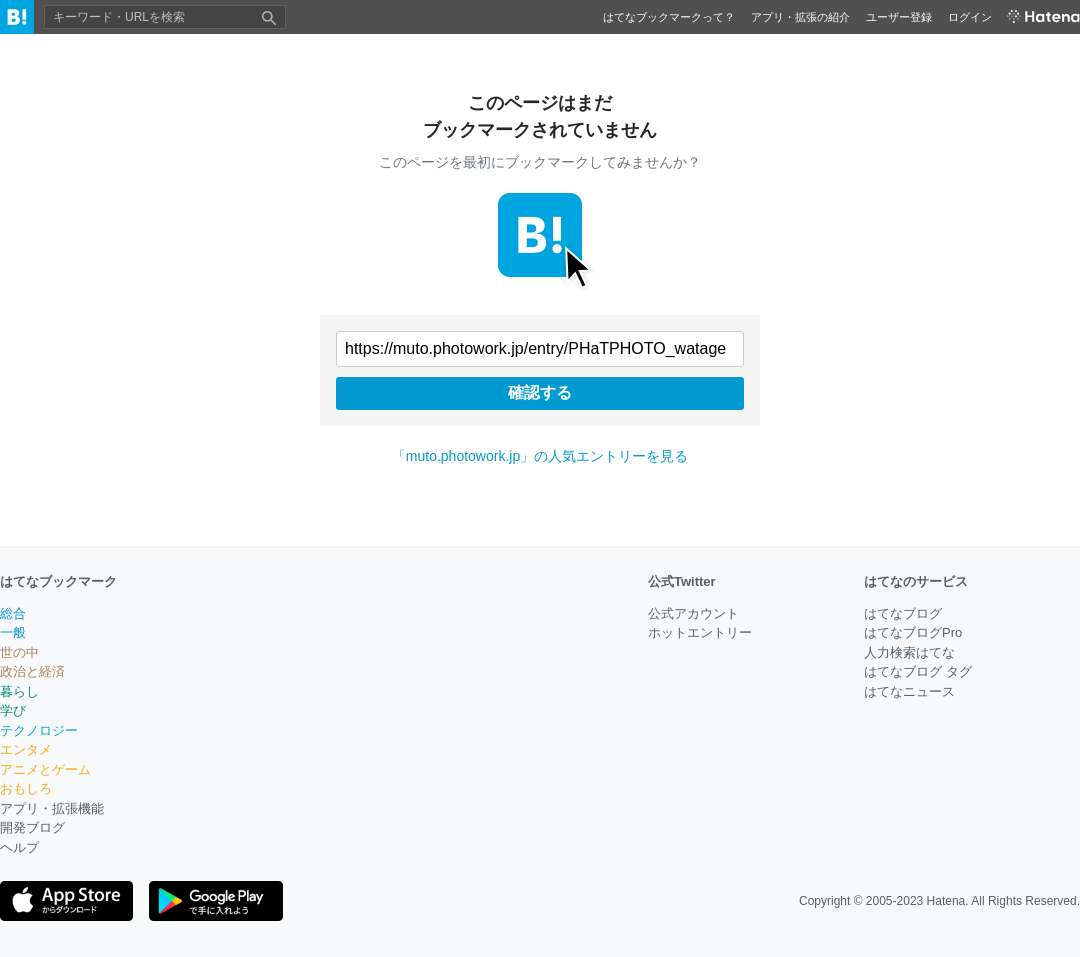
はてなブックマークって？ (669, 17)
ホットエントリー (700, 632)
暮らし (19, 691)
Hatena (946, 901)
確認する (540, 392)
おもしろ (26, 788)
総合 (13, 613)
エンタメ (26, 749)
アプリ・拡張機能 (52, 808)
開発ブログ (32, 827)
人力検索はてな (909, 652)
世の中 (19, 652)
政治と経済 (32, 671)
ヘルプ (19, 847)
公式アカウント (693, 613)
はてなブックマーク (58, 581)
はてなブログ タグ (918, 671)
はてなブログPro (913, 632)
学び (13, 710)
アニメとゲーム (45, 769)
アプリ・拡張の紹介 (800, 17)
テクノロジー (39, 730)
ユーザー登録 (899, 17)
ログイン (970, 17)
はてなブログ (903, 613)
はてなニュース (909, 691)
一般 (13, 632)
